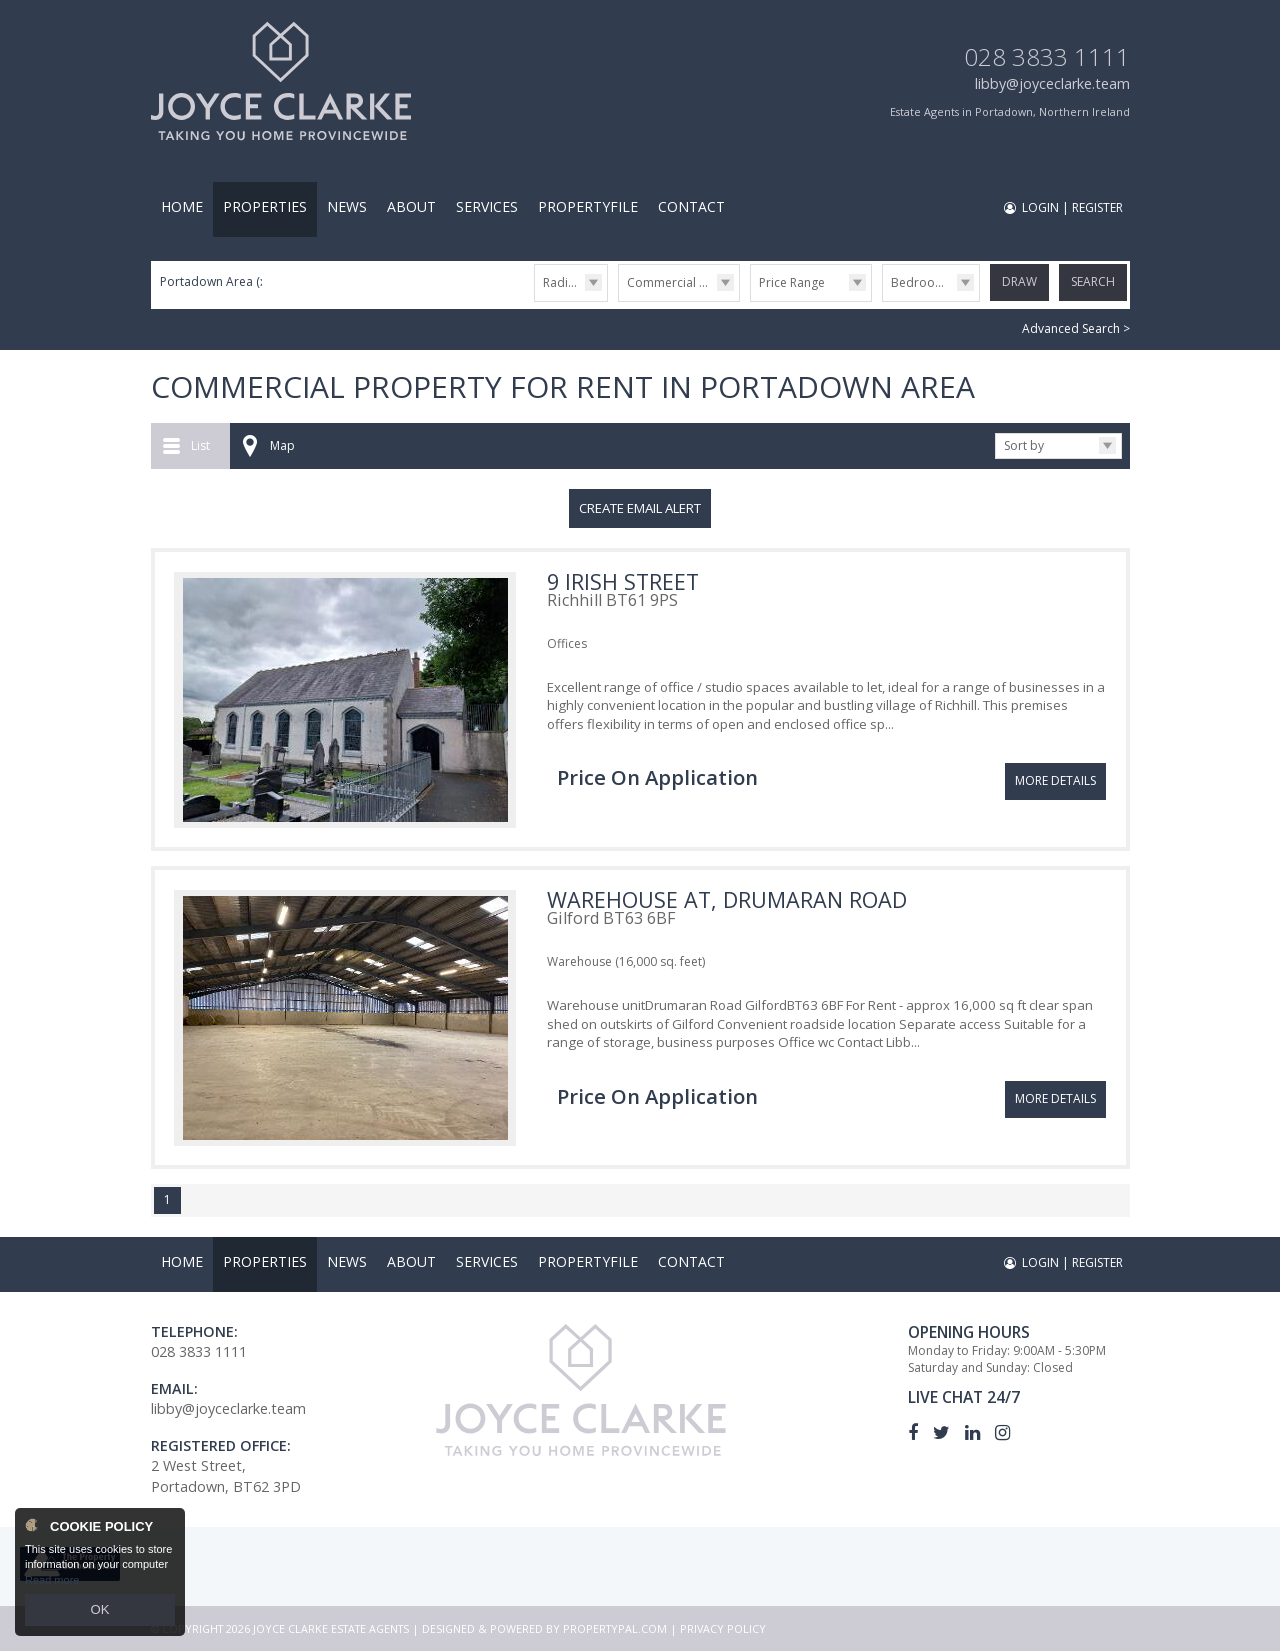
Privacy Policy (723, 1628)
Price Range (792, 282)
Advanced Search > (1076, 328)
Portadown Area (214, 281)
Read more (52, 1585)
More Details (1055, 770)
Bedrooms (921, 282)
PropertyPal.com (615, 1628)
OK (100, 1612)
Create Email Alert (640, 508)
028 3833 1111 (1047, 56)
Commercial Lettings (683, 282)
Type (618, 300)
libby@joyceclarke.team (1052, 83)
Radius (562, 282)
